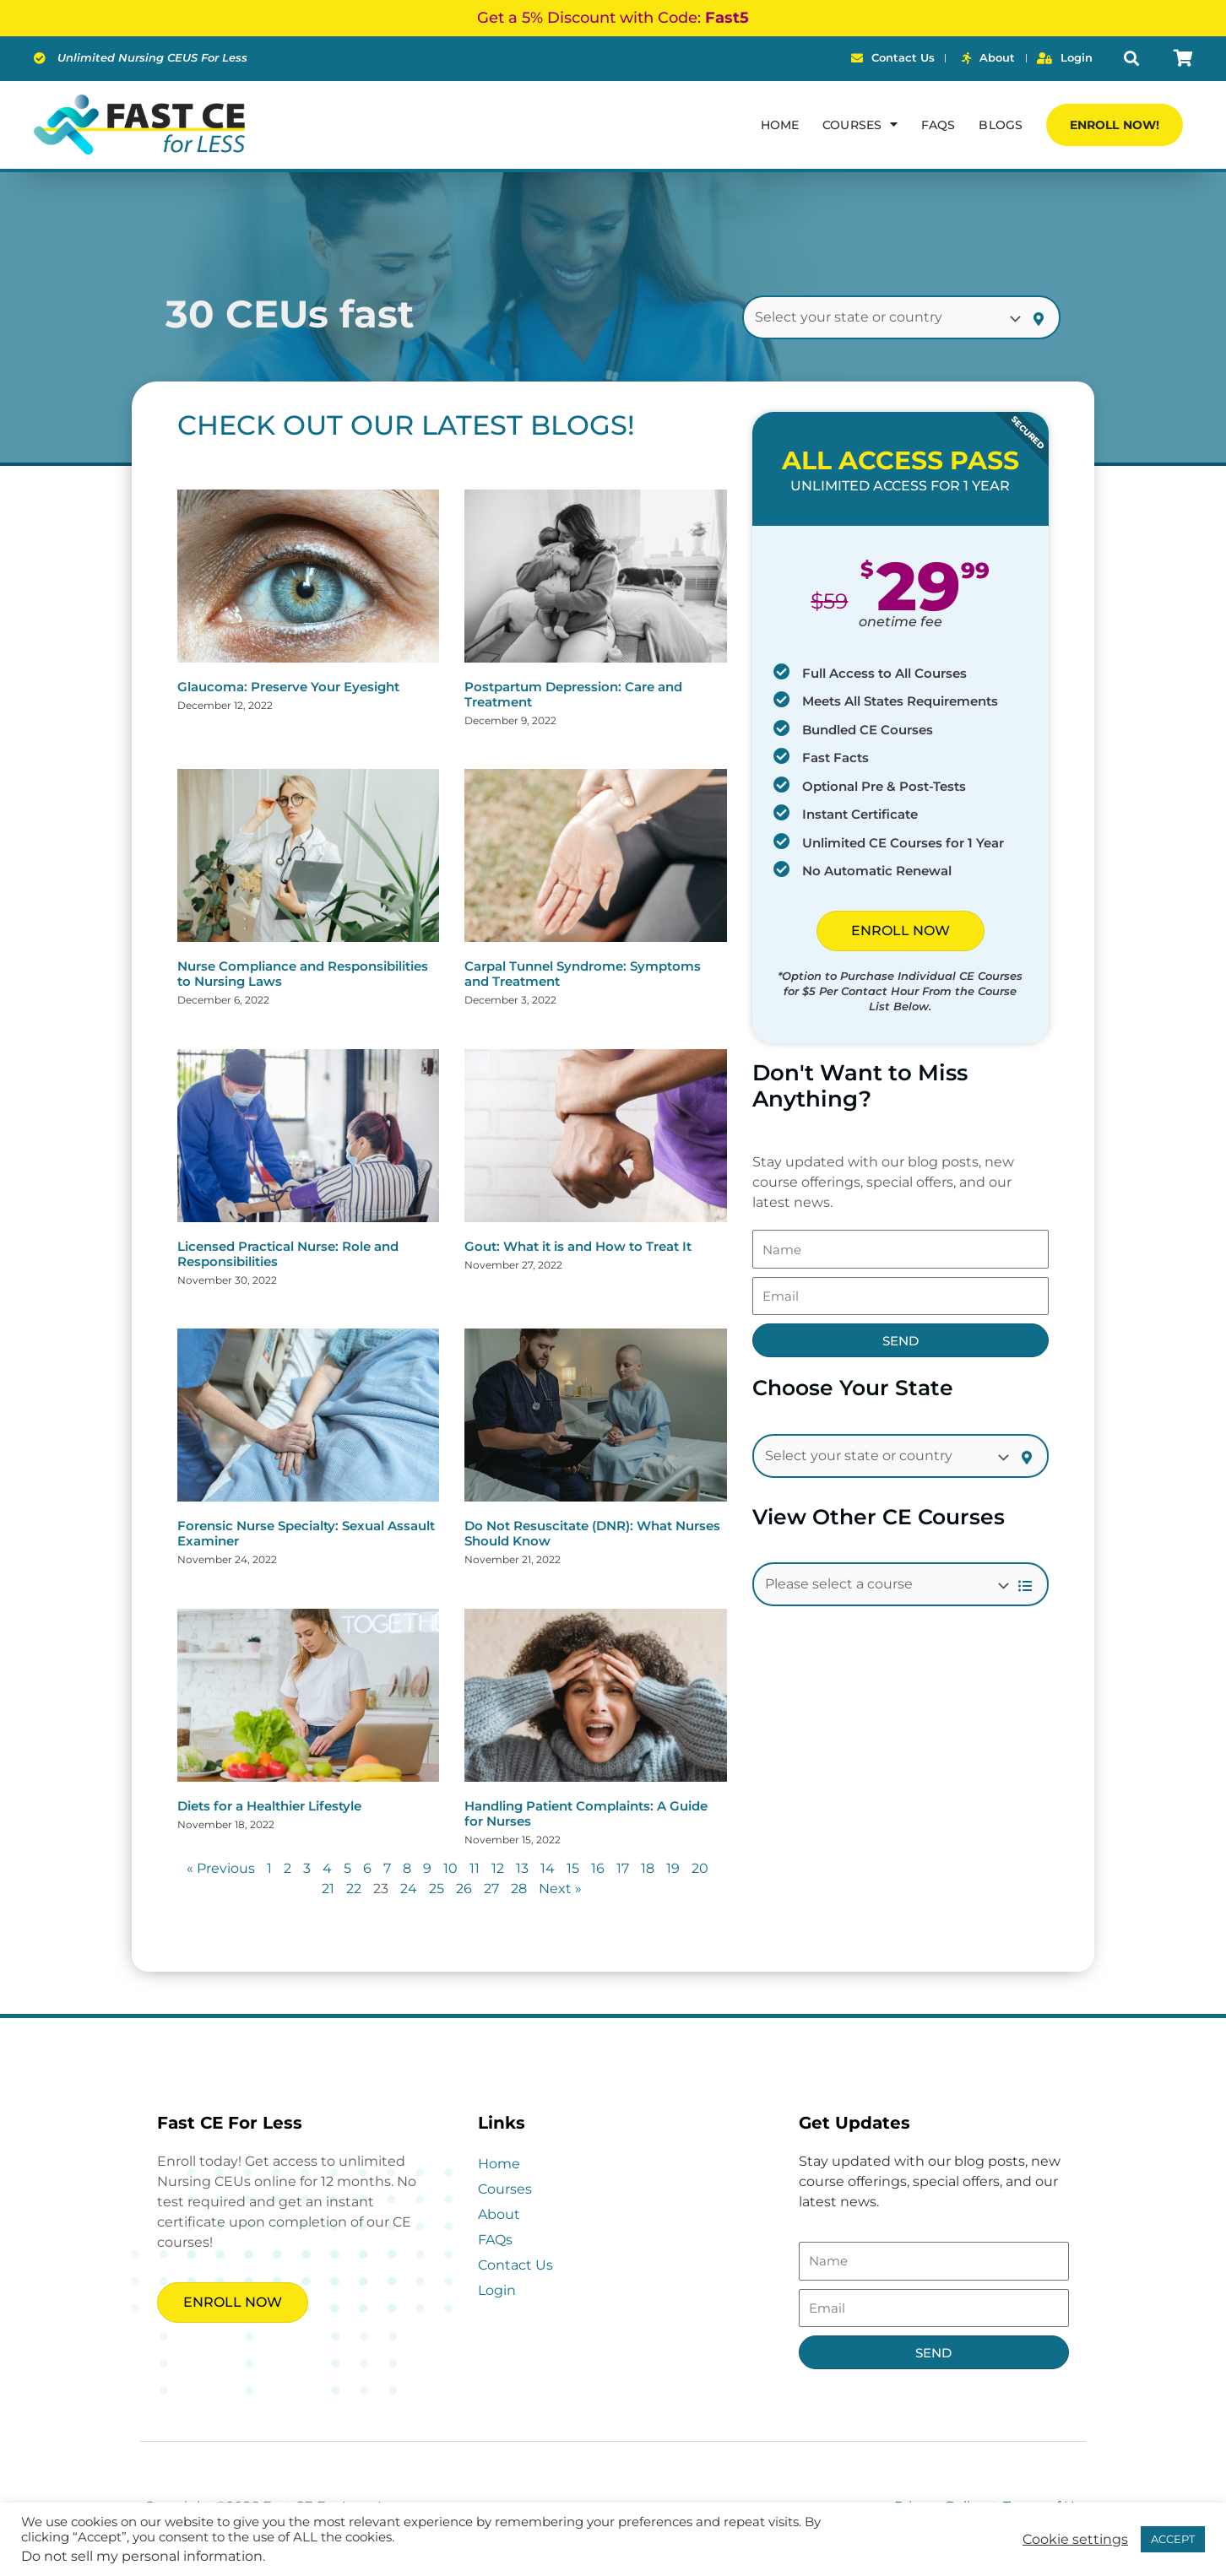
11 (474, 1868)
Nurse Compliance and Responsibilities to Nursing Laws (302, 973)
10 (450, 1868)
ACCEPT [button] (1173, 2539)
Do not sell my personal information (142, 2556)
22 (353, 1889)
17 (622, 1868)
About (499, 2214)
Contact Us (515, 2265)
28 (519, 1889)
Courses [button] (860, 124)
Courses (505, 2189)
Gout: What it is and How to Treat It (578, 1246)
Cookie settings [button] (1075, 2539)
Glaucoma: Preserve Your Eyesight (288, 687)
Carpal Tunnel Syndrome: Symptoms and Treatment (582, 973)
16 (598, 1868)
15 (573, 1868)
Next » (560, 1889)
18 (647, 1868)
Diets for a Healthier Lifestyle (269, 1806)
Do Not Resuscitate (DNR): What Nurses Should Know (592, 1533)
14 (547, 1868)
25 (436, 1889)
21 (328, 1889)
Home (780, 125)
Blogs (1001, 125)
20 (700, 1868)
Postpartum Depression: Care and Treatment (573, 694)
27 (491, 1889)
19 (673, 1868)
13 (522, 1868)
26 (464, 1889)
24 (408, 1889)
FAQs (938, 125)
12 (497, 1868)
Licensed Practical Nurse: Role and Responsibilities (288, 1253)
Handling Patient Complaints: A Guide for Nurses (586, 1813)
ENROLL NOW (900, 931)
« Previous (221, 1868)
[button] (1131, 59)
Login (497, 2290)
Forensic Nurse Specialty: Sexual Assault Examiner (306, 1533)
